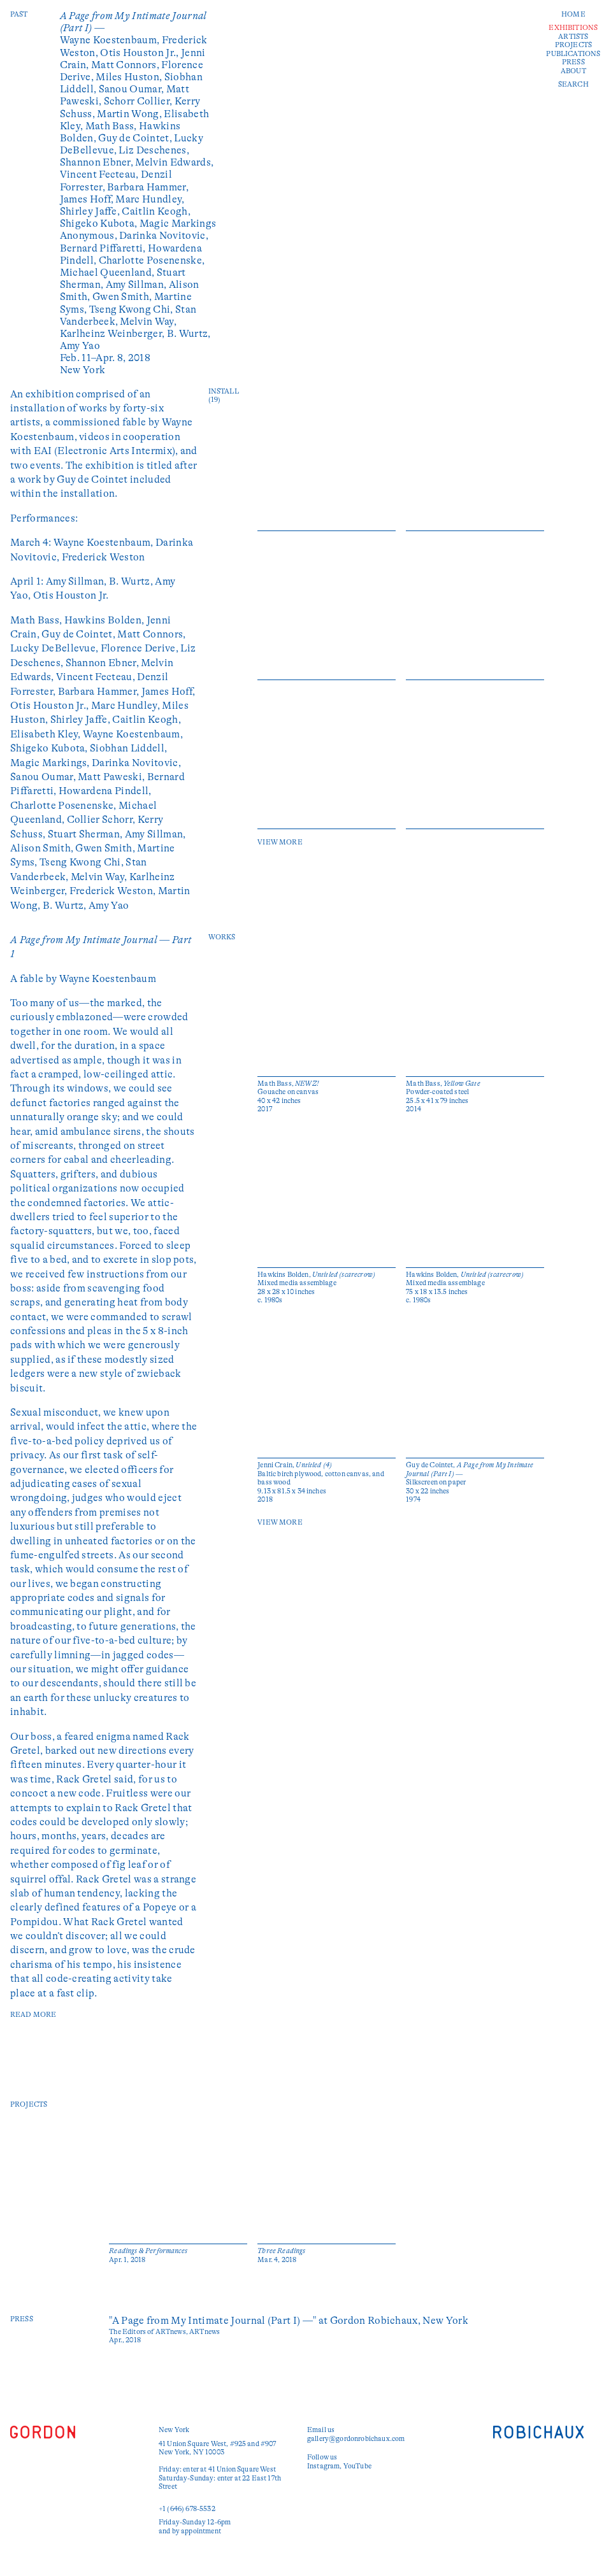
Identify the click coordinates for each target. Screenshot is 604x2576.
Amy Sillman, (137, 284)
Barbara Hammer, (148, 187)
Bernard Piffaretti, (104, 248)
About (573, 71)
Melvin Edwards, (174, 162)
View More (279, 842)
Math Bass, (112, 126)
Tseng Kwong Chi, (132, 309)
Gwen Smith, (123, 296)
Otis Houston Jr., (140, 53)
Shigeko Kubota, (100, 223)
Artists (573, 36)
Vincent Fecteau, (100, 174)
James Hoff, (88, 199)
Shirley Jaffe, (91, 211)
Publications (573, 54)
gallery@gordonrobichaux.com (356, 2439)
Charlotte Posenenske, (152, 260)
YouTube (357, 2466)
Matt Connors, (126, 65)
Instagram (323, 2466)
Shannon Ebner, (98, 162)
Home (573, 14)
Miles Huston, (130, 77)
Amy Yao (80, 346)
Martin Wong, (130, 114)
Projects (573, 45)
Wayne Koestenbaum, (111, 40)
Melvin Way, (148, 321)
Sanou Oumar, (132, 89)
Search (573, 84)
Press (573, 62)
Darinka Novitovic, (163, 235)
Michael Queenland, (108, 272)
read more (33, 2014)
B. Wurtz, (189, 333)
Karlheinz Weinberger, (113, 333)
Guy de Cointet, (136, 138)
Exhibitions (573, 28)
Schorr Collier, (139, 101)
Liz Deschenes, (154, 150)
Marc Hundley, (149, 199)
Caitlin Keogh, (156, 211)
